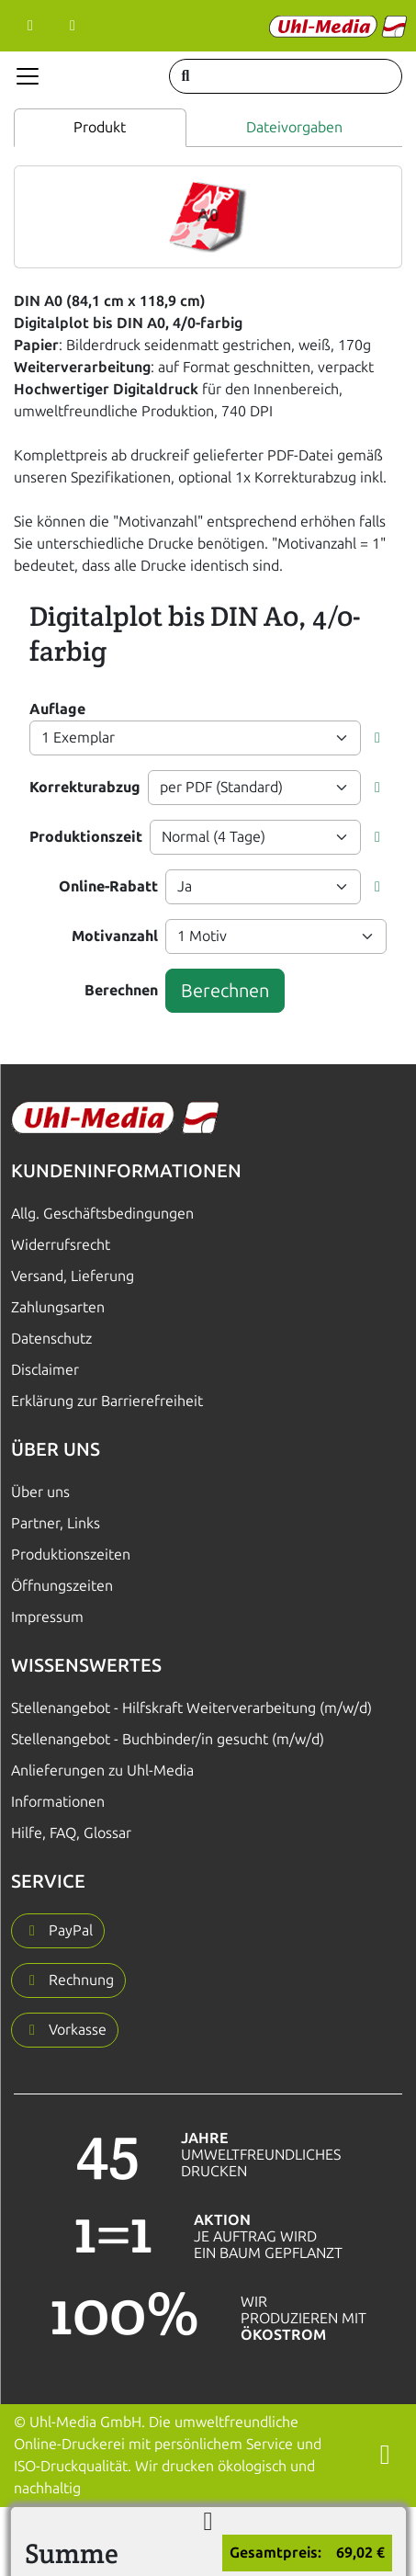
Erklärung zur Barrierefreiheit (107, 1401)
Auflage (57, 709)
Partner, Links (55, 1523)
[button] (377, 738)
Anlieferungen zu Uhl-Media (102, 1770)
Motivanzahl (115, 936)
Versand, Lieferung (72, 1276)
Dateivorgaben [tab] (294, 127)
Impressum (47, 1617)
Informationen (58, 1801)
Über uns (40, 1492)
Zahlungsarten (58, 1307)
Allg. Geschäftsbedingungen (102, 1213)
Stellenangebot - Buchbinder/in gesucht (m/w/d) (167, 1739)
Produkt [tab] (99, 127)
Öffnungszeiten (62, 1585)
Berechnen (121, 990)
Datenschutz (51, 1338)
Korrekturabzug (85, 787)
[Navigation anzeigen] (27, 76)
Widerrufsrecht (60, 1245)
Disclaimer (45, 1370)
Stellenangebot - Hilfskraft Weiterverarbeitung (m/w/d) (191, 1708)
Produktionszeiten (70, 1554)
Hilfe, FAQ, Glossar (71, 1833)
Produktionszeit (85, 836)
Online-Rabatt (108, 886)
